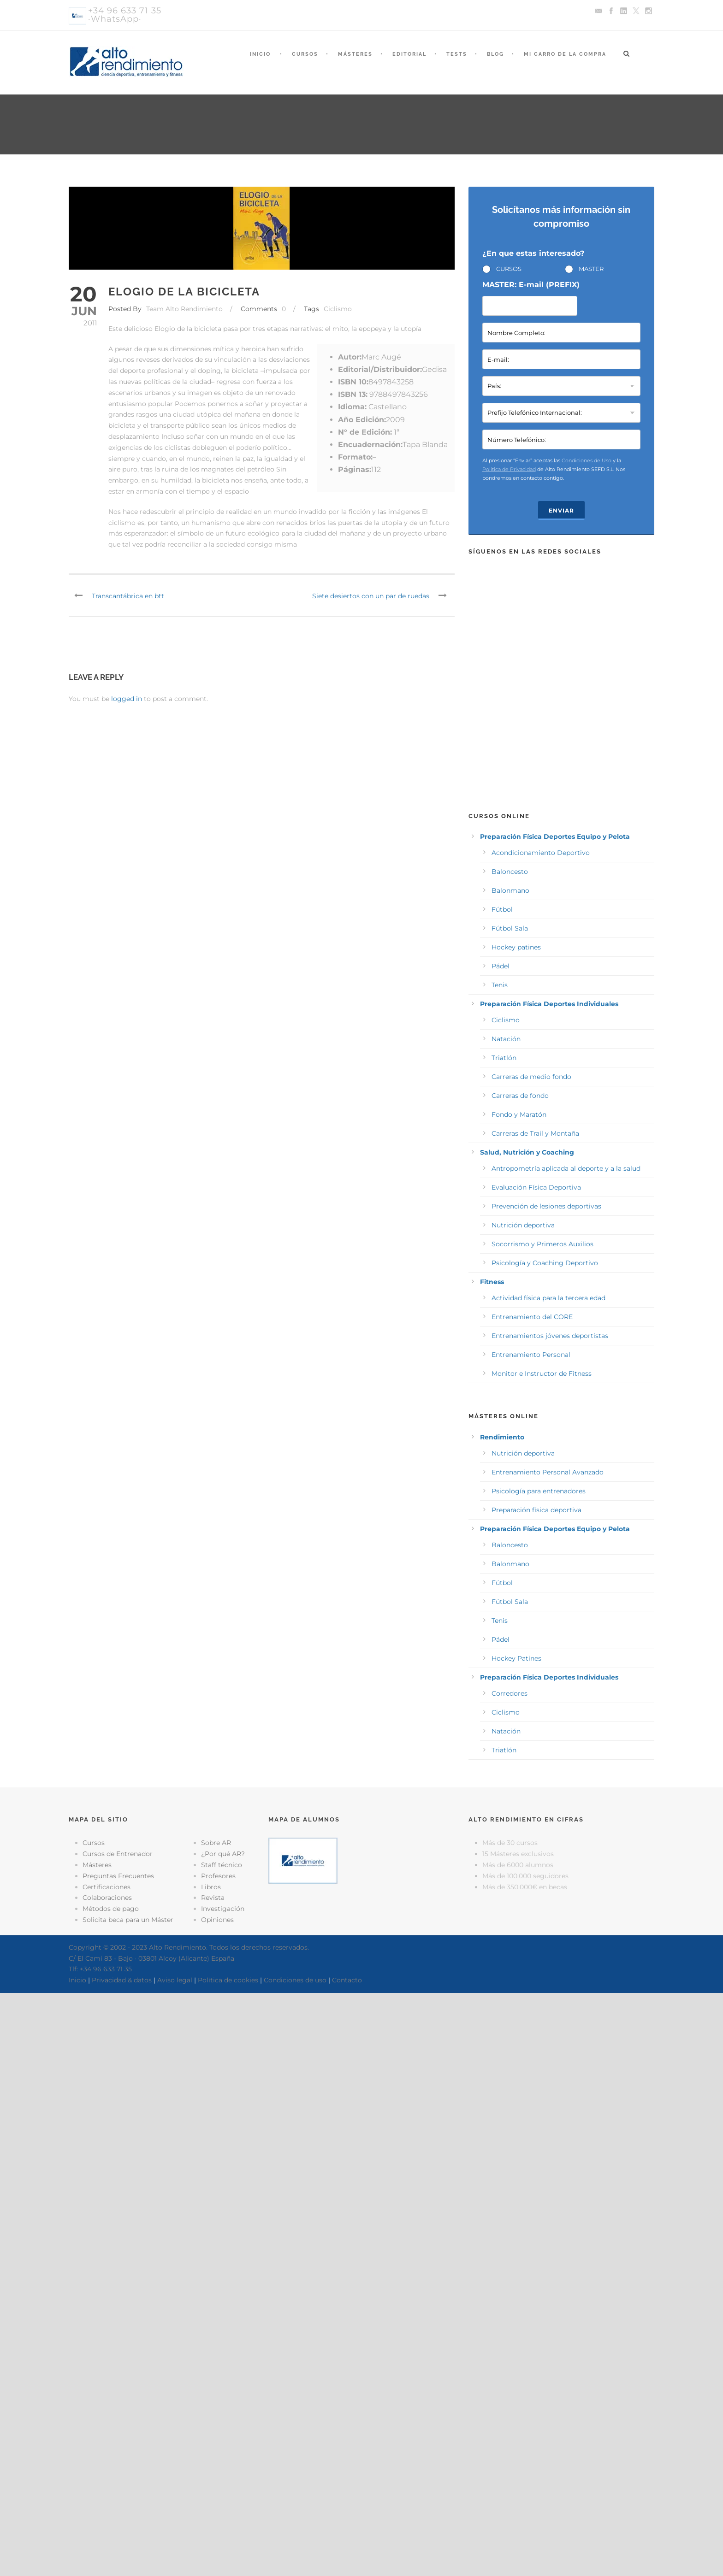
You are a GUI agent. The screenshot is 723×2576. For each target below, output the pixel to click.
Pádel (501, 966)
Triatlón (504, 1058)
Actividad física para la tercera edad (548, 1298)
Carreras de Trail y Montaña (535, 1133)
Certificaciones (106, 1887)
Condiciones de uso (295, 1980)
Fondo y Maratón (519, 1114)
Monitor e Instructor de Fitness (542, 1373)
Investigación (222, 1908)
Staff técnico (221, 1865)
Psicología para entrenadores (539, 1491)
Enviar (561, 510)
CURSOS (509, 268)
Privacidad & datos (122, 1980)
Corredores (509, 1693)
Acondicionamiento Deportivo (541, 853)
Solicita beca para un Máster (128, 1920)
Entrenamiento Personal (531, 1354)
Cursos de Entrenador (118, 1854)
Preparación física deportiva (536, 1510)
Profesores (218, 1876)
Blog (495, 54)
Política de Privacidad (509, 469)
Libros (211, 1887)
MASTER (591, 268)
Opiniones (217, 1920)
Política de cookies (228, 1980)
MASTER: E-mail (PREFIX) (531, 284)
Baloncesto (510, 871)
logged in (126, 699)
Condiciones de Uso (586, 460)
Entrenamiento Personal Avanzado (548, 1472)
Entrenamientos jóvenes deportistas (550, 1336)
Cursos (305, 54)
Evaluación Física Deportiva (536, 1187)
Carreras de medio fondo (531, 1077)
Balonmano (510, 890)
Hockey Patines (516, 1658)
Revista (213, 1897)
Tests (456, 54)
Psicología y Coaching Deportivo (545, 1263)
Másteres (355, 54)
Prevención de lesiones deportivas (546, 1206)
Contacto (347, 1980)
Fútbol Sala (510, 928)
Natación (506, 1039)
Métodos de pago (111, 1908)
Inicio (260, 54)
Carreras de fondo (520, 1095)
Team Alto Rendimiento (184, 309)
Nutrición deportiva (523, 1225)
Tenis (500, 985)
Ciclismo (338, 309)
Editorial (409, 54)
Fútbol (502, 909)
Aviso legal (174, 1980)
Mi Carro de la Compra (565, 54)
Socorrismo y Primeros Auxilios (542, 1244)
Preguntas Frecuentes (118, 1876)
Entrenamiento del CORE (532, 1317)
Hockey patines (516, 947)
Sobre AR (216, 1843)
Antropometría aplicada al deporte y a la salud (566, 1168)
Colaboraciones (107, 1897)
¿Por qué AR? (223, 1854)
